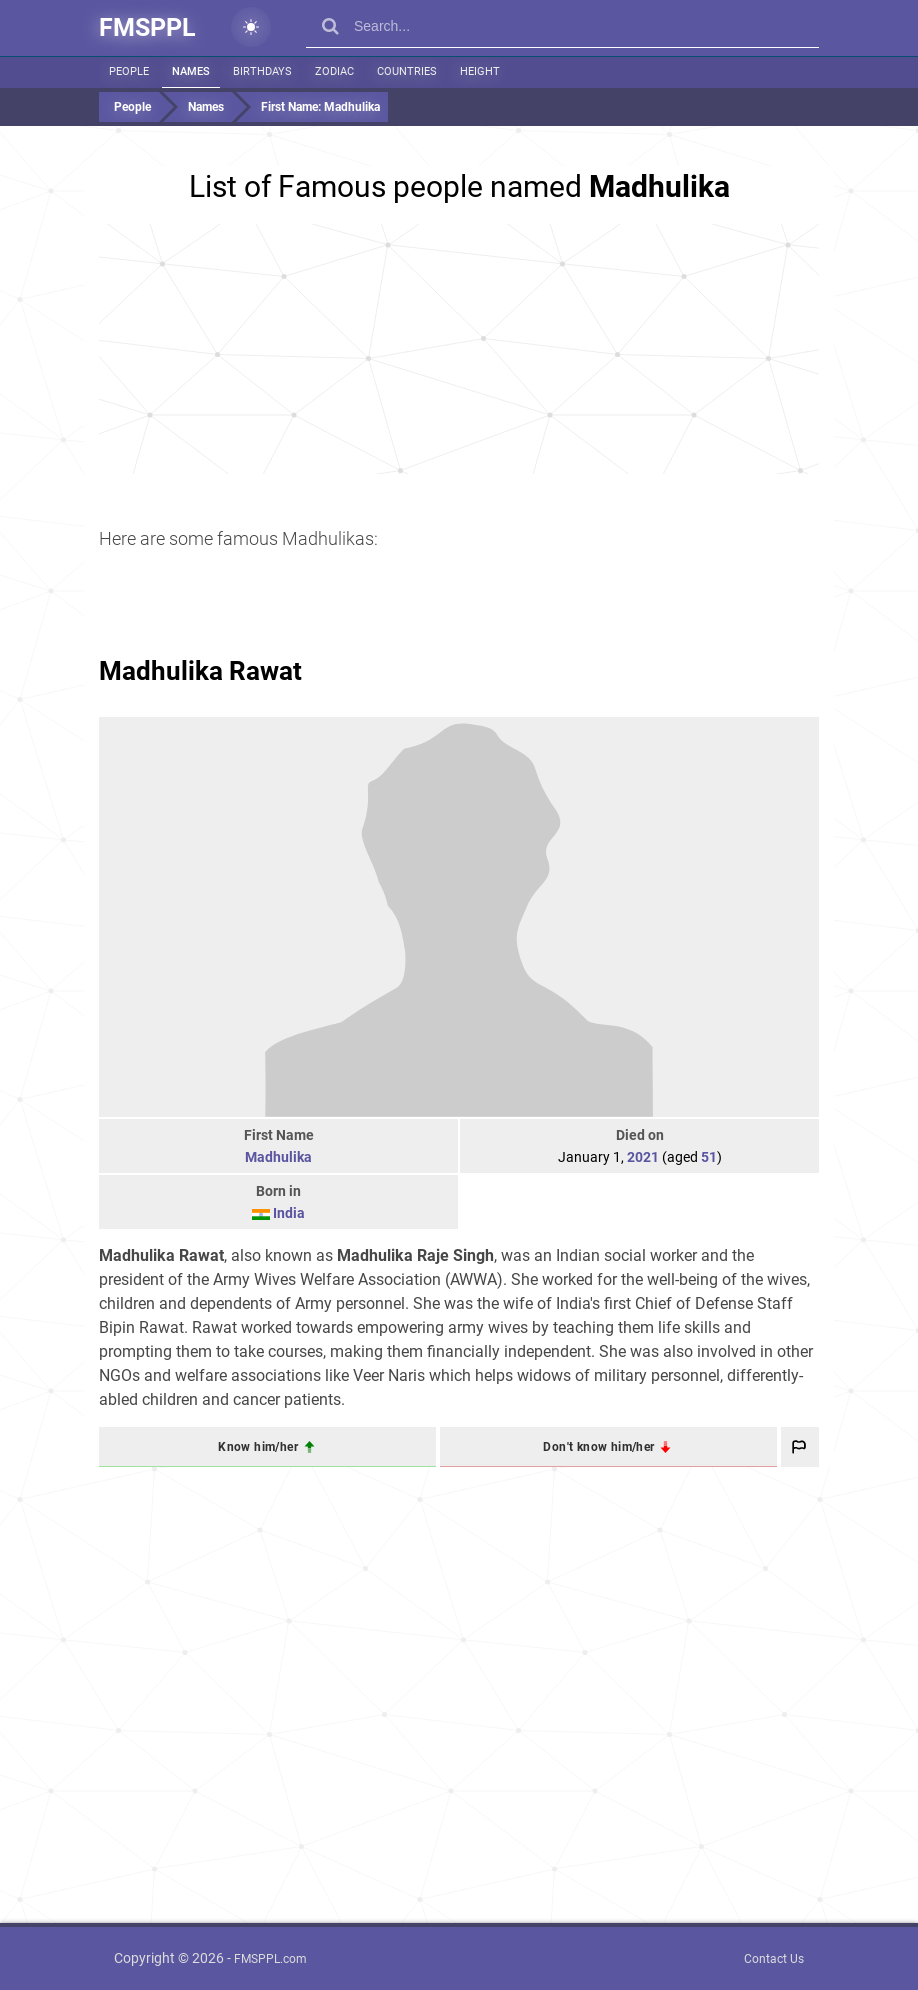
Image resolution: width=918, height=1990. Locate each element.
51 (709, 1157)
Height (480, 71)
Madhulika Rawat (200, 671)
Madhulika (278, 1157)
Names (191, 71)
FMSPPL (147, 27)
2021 (643, 1157)
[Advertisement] (459, 349)
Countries (407, 71)
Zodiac (334, 71)
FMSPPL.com (270, 1959)
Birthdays (262, 71)
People (129, 71)
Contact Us (774, 1959)
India (289, 1213)
